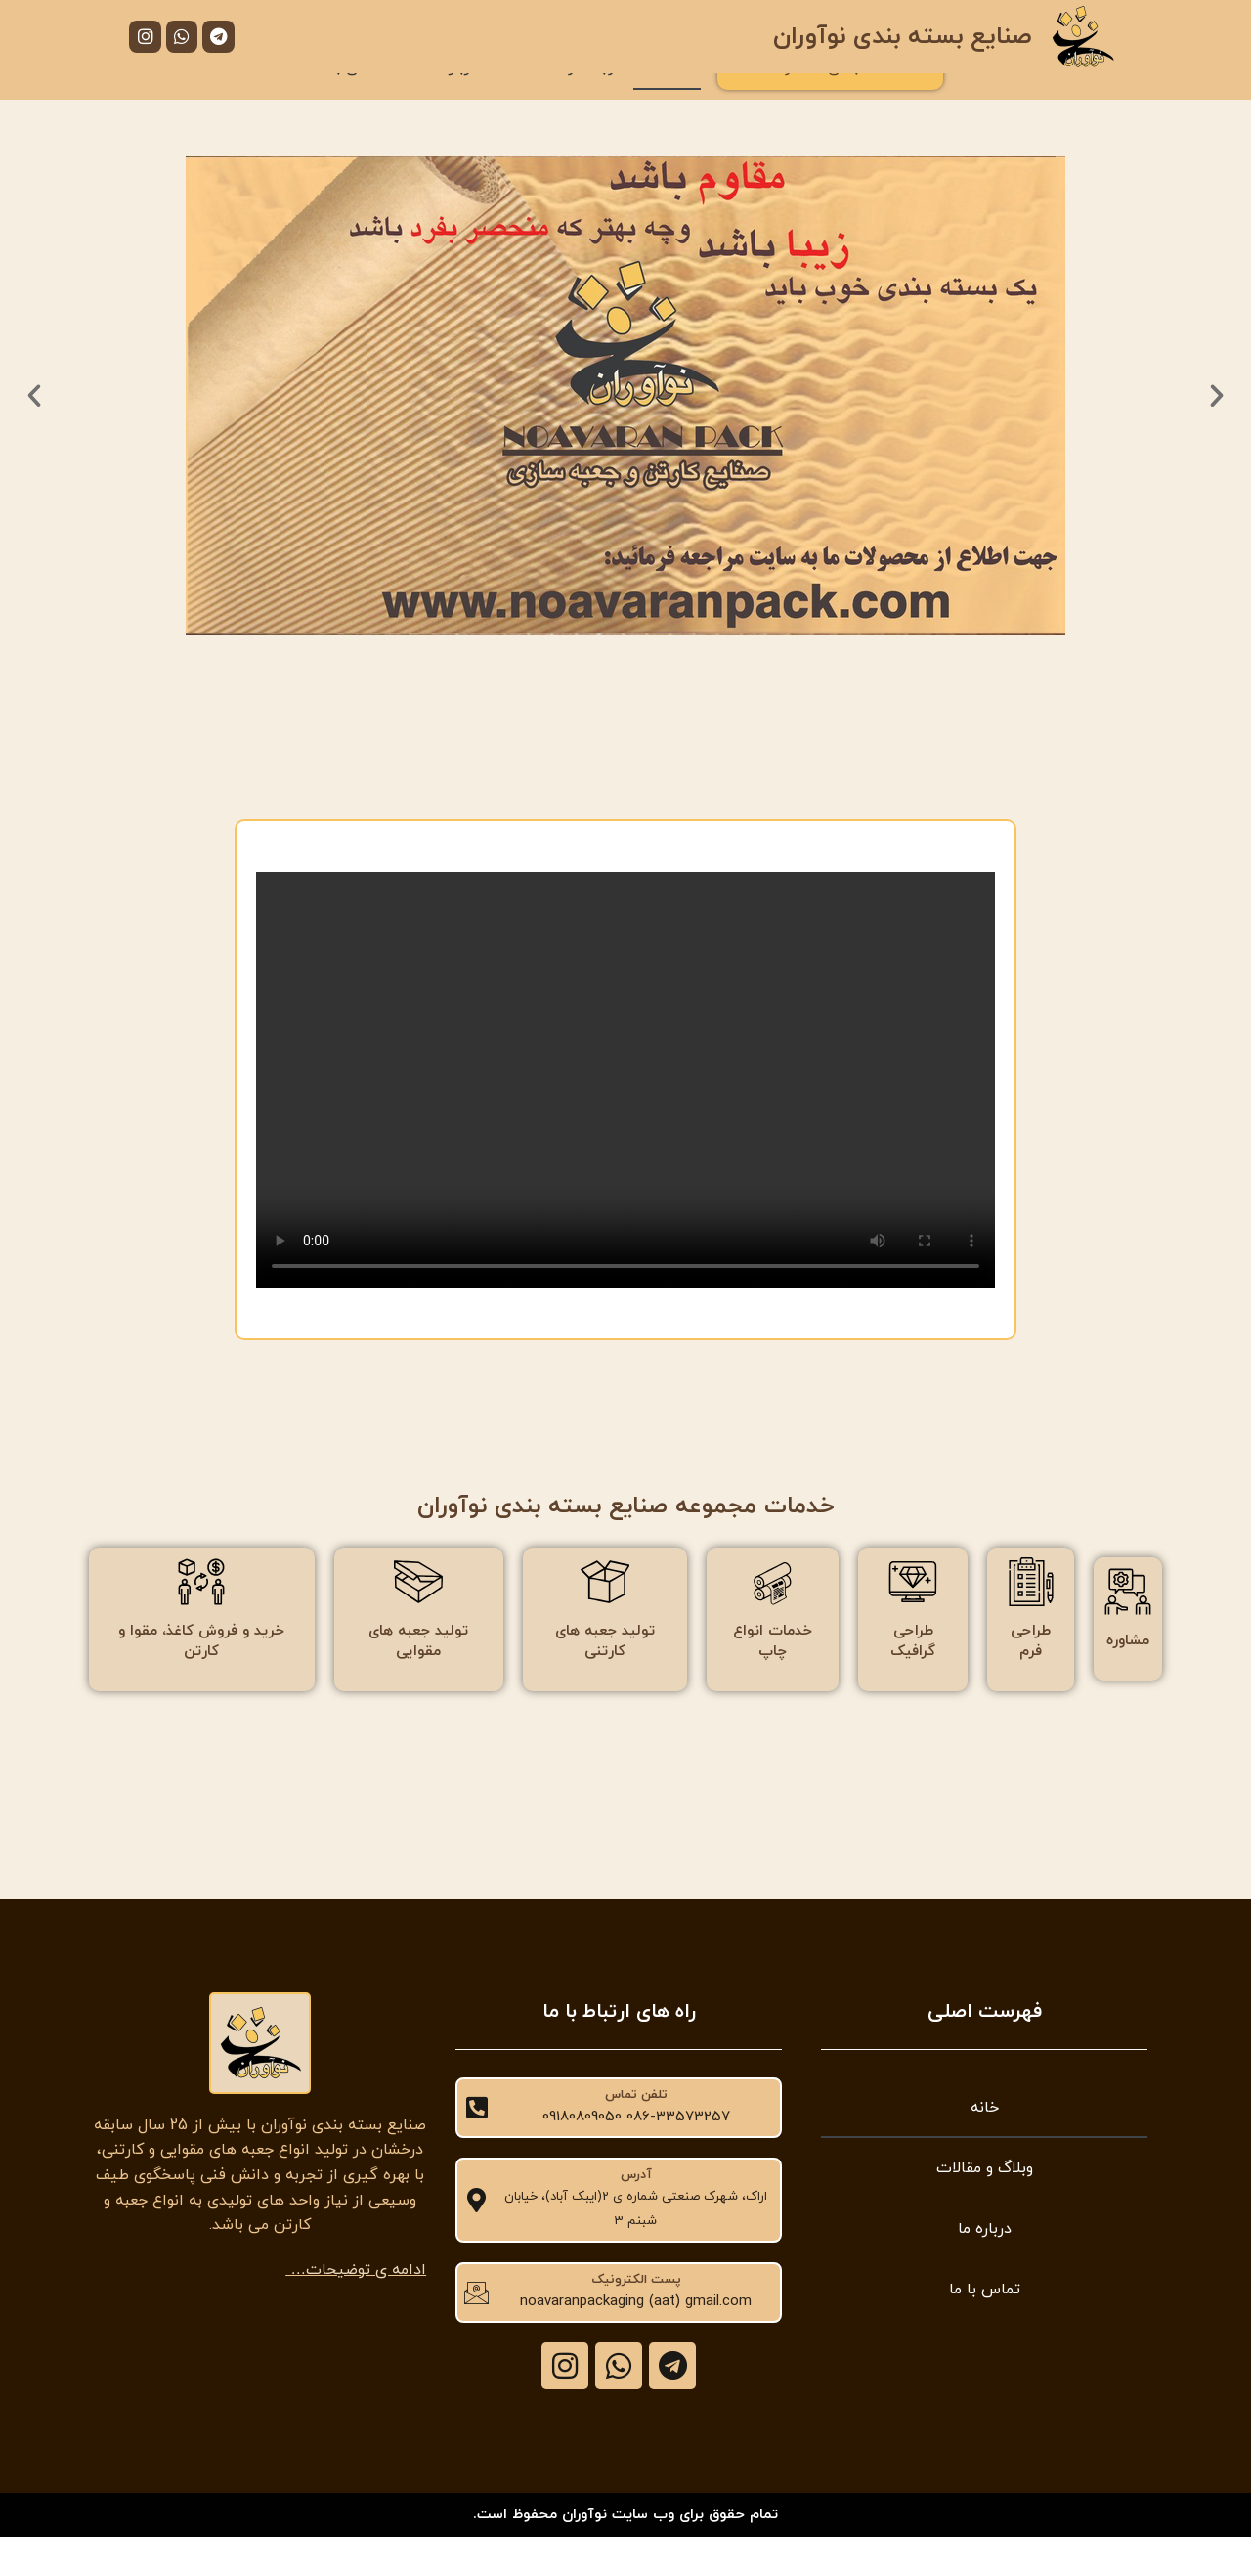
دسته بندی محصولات (830, 105)
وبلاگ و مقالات (565, 105)
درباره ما (451, 105)
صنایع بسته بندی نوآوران (902, 37)
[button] (34, 434)
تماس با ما (349, 105)
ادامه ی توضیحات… (355, 2308)
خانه (667, 105)
